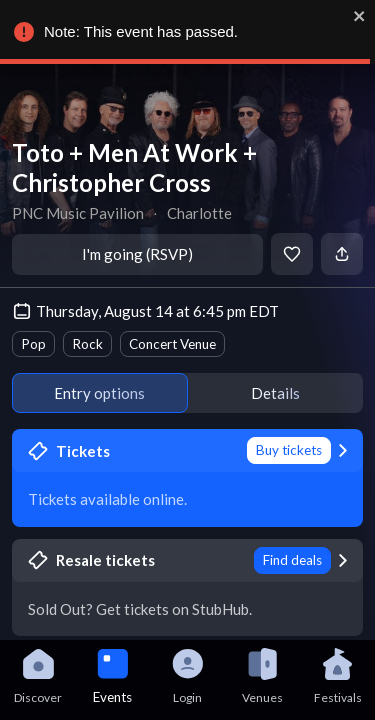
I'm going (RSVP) (137, 254)
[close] (360, 16)
